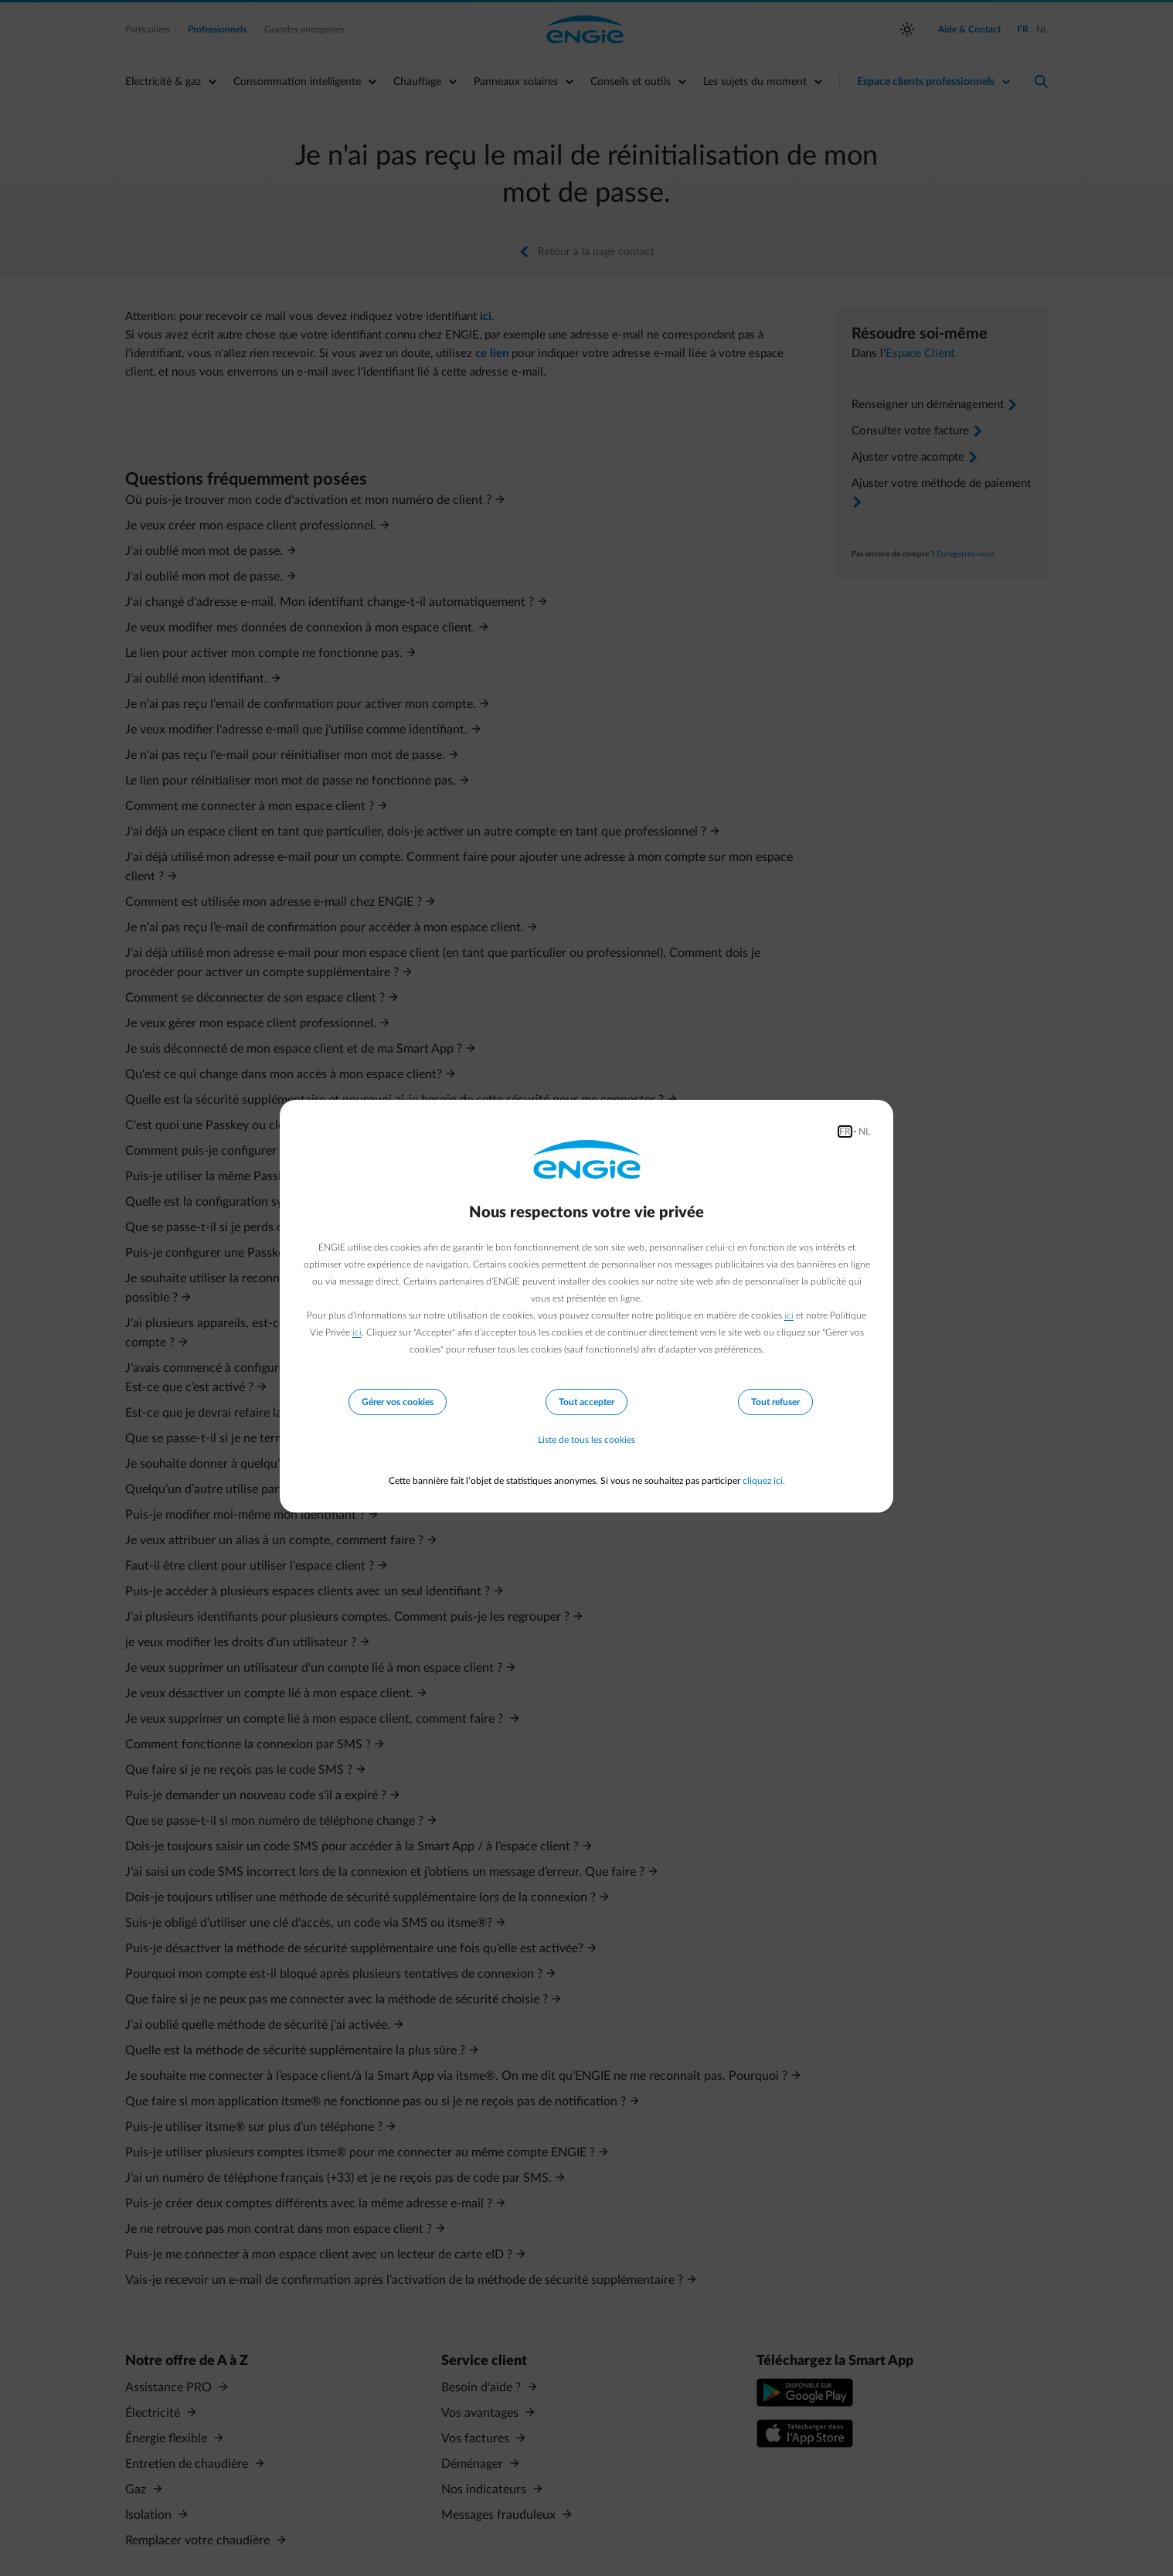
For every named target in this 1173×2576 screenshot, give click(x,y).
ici (789, 1315)
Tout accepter (586, 1402)
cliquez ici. (764, 1480)
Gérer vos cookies (398, 1402)
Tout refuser (775, 1402)
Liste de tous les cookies (586, 1440)
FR (845, 1131)
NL (864, 1131)
